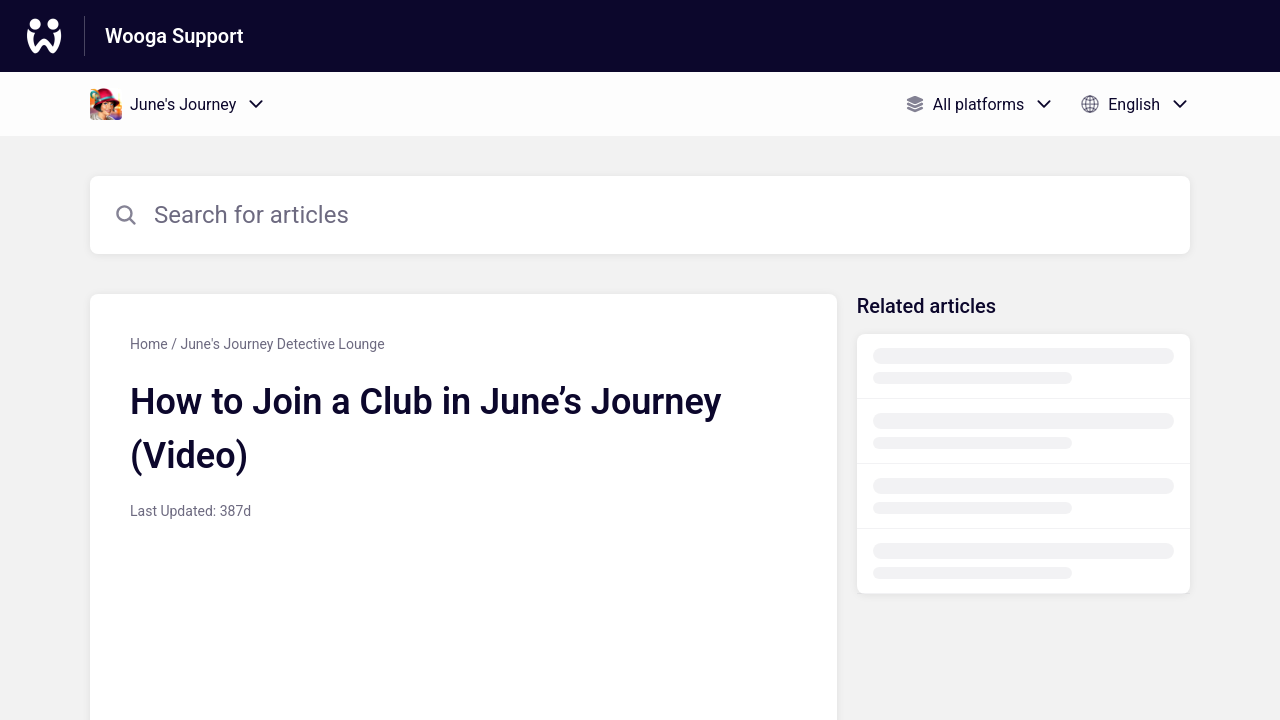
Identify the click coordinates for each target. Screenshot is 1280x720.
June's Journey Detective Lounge (282, 344)
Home (149, 344)
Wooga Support (174, 36)
